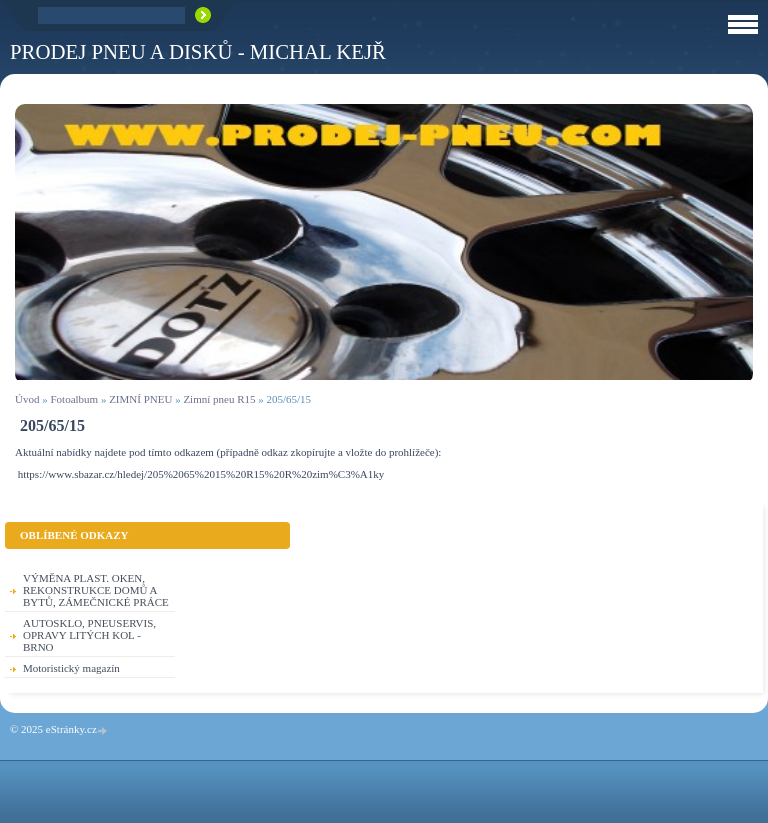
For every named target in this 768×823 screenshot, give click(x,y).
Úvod (27, 399)
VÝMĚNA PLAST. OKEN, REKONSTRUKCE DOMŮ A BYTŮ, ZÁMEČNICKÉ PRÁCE (96, 590)
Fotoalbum (74, 399)
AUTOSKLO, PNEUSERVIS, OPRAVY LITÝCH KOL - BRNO (89, 635)
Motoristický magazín (71, 668)
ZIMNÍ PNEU (140, 399)
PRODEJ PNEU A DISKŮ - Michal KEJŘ (198, 51)
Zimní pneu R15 (219, 399)
